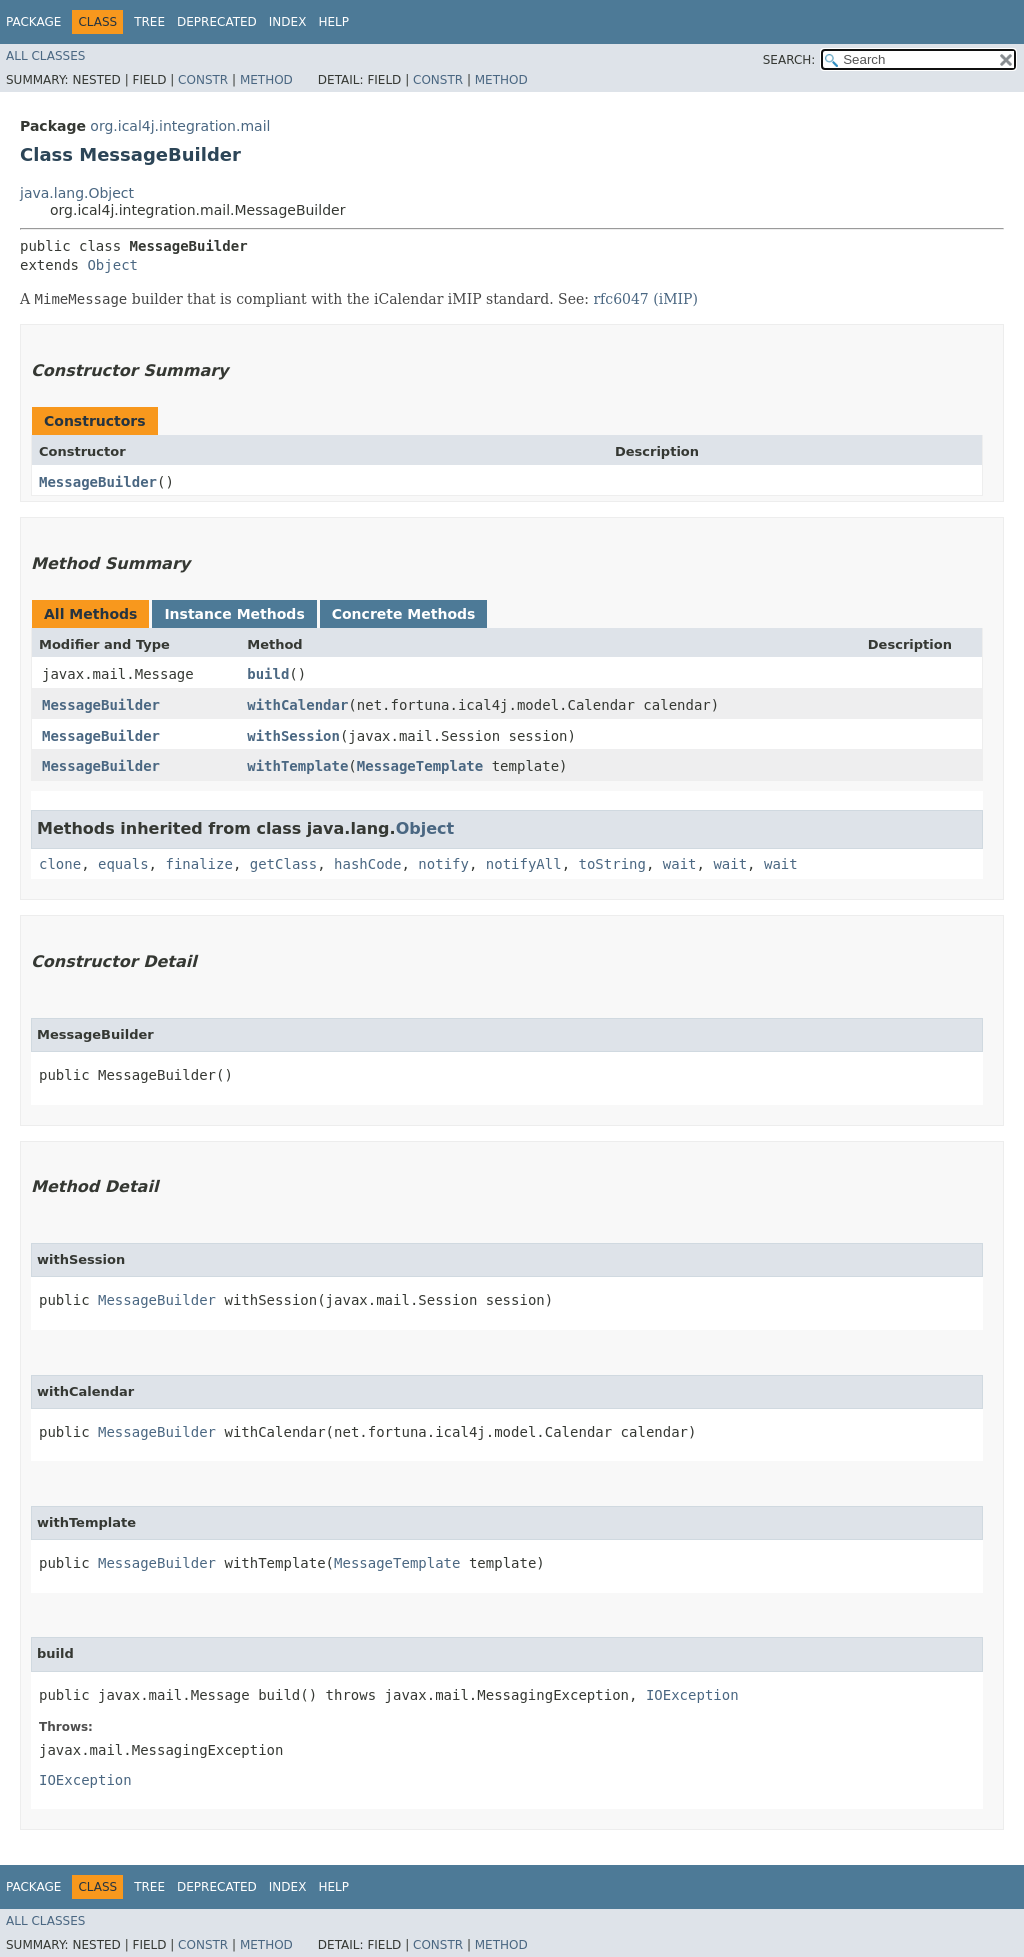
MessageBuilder (98, 482)
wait (680, 864)
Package (33, 22)
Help (333, 22)
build (268, 674)
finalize (198, 864)
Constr (203, 80)
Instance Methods (234, 614)
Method (266, 80)
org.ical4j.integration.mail (180, 126)
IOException (692, 1695)
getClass (283, 864)
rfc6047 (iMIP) (645, 299)
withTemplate (297, 766)
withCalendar (297, 705)
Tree (149, 22)
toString (612, 864)
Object (112, 265)
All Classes (45, 56)
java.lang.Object (77, 193)
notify (443, 864)
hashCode (367, 864)
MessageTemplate (420, 766)
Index (288, 22)
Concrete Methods (404, 614)
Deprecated (217, 22)
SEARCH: (789, 60)
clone (60, 864)
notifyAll (524, 864)
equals (123, 864)
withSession (293, 736)
